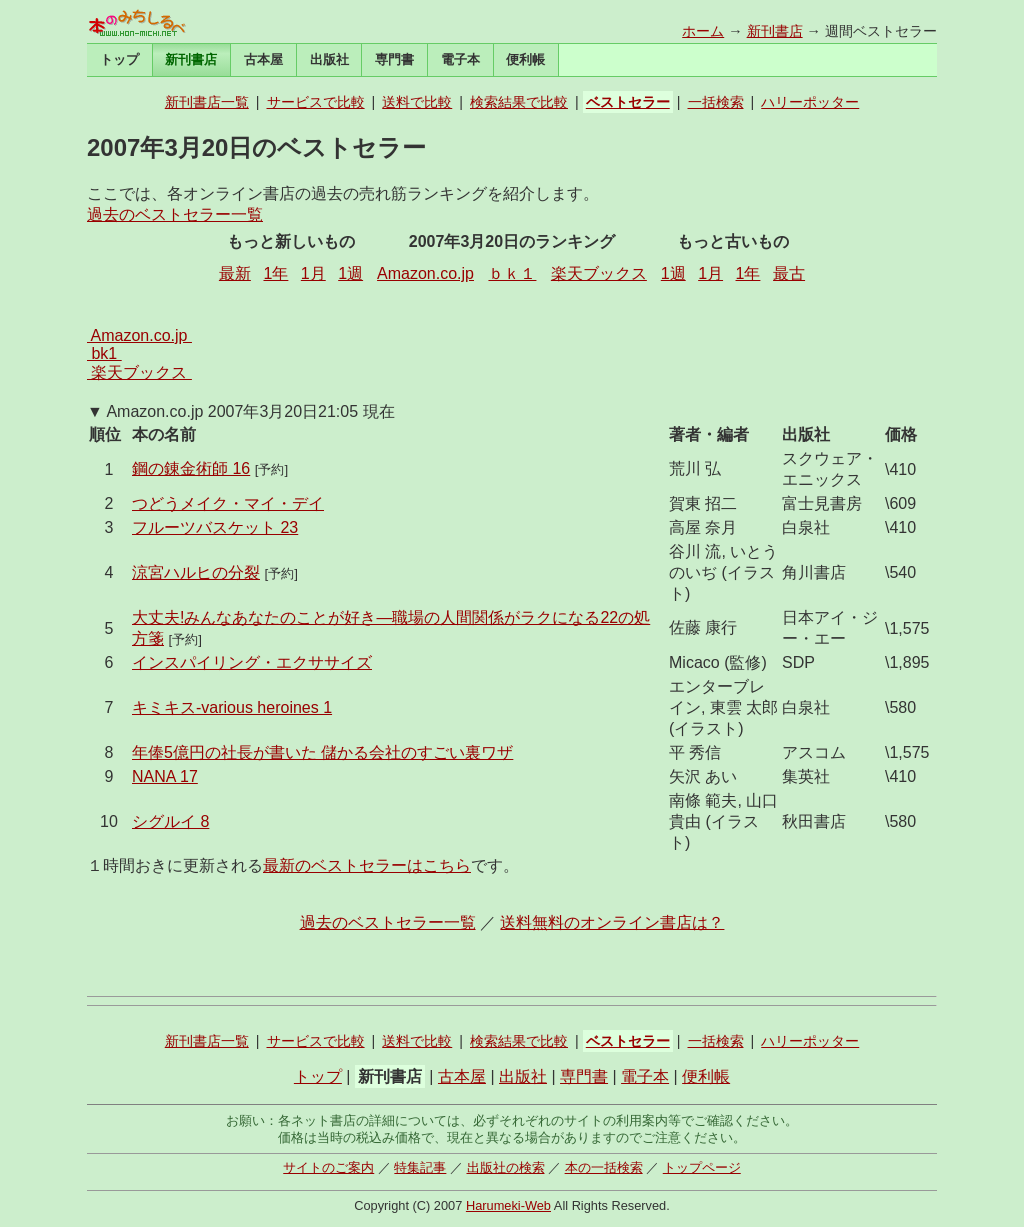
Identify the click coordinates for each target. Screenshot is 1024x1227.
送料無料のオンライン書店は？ (612, 922)
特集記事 (420, 1167)
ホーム (703, 31)
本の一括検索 (604, 1167)
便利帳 (525, 59)
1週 (350, 273)
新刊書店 (775, 31)
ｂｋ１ (512, 273)
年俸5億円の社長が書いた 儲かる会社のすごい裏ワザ (322, 752)
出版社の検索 (506, 1167)
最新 (235, 273)
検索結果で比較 (519, 102)
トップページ (702, 1167)
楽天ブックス (599, 273)
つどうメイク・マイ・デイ (228, 503)
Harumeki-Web (508, 1205)
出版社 (329, 59)
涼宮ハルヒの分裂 (196, 572)
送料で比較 (417, 102)
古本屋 (263, 59)
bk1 (104, 353)
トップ (119, 59)
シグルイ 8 (170, 821)
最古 (789, 273)
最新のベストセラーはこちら (367, 865)
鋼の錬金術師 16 (191, 468)
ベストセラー (628, 102)
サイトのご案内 (328, 1167)
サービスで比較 (316, 102)
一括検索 (716, 102)
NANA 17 (165, 776)
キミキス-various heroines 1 (232, 707)
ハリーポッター (810, 102)
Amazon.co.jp (425, 273)
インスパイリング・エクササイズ (252, 662)
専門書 (394, 59)
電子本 (460, 59)
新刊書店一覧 (207, 102)
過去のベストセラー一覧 (175, 214)
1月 (313, 273)
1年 (275, 273)
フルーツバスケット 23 (215, 527)
